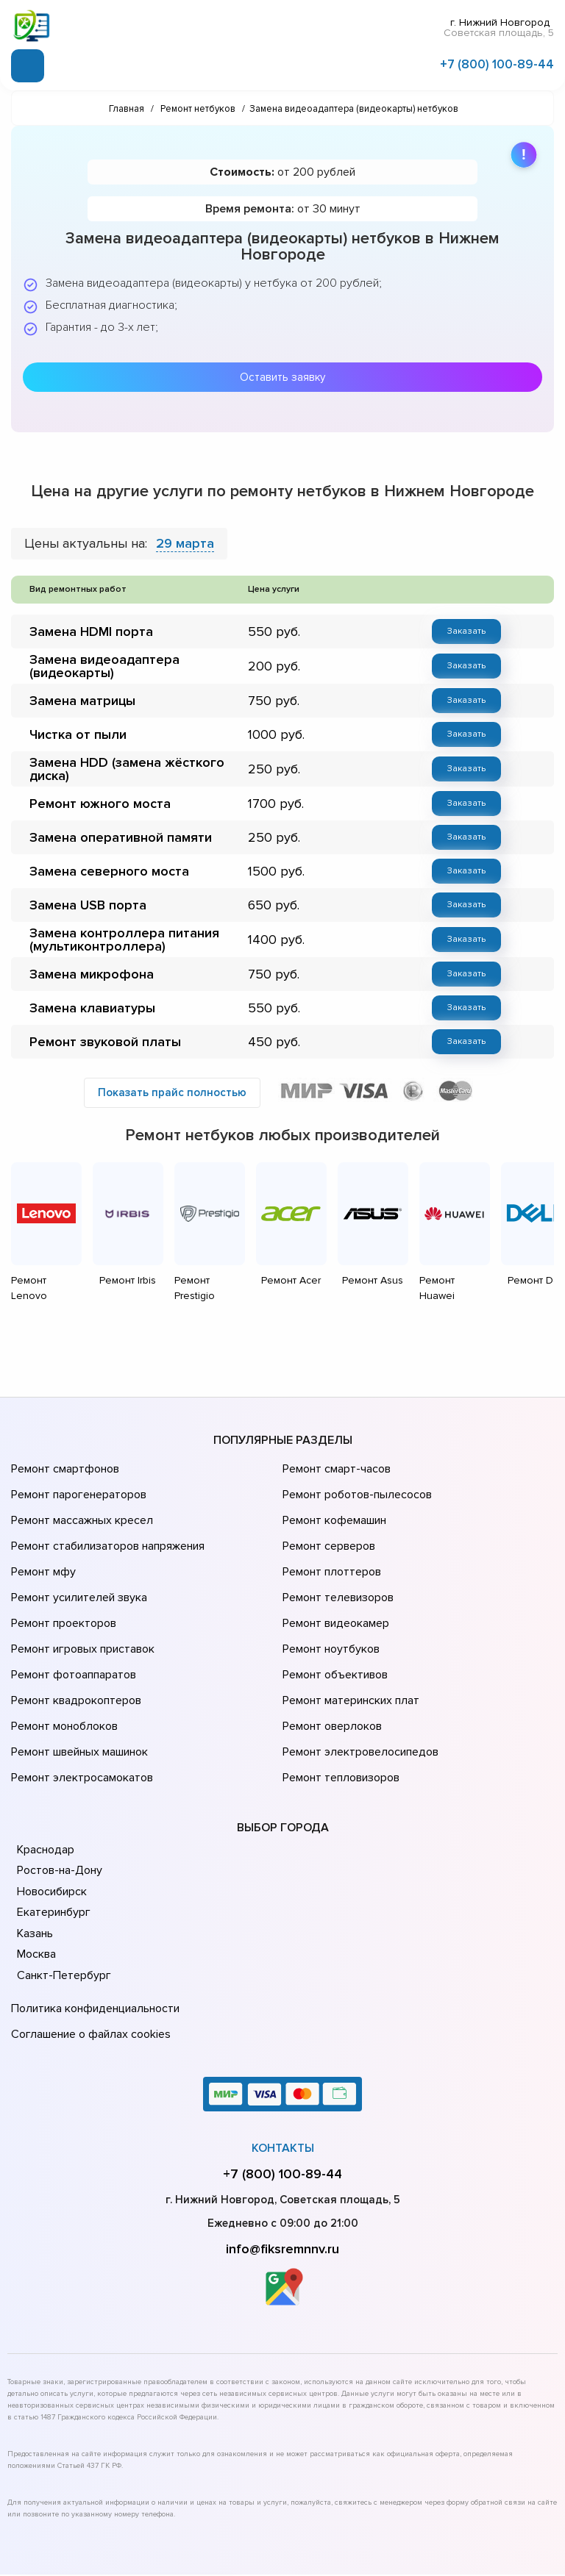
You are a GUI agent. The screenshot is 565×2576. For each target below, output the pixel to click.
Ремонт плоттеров (329, 1510)
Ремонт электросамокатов (78, 1674)
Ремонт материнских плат (347, 1613)
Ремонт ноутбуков (328, 1571)
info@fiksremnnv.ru (282, 2133)
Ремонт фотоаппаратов (71, 1592)
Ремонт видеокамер (333, 1551)
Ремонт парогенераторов (77, 1448)
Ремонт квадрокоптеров (73, 1613)
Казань (35, 1827)
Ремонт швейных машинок (77, 1654)
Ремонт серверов (327, 1489)
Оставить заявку (282, 369)
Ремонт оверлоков (330, 1633)
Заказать (466, 623)
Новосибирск (51, 1785)
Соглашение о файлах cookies (88, 1921)
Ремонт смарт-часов (334, 1427)
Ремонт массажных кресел (79, 1468)
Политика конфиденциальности (92, 1900)
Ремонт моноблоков (62, 1633)
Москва (36, 1848)
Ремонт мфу (41, 1510)
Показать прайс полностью (172, 1066)
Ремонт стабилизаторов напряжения (105, 1489)
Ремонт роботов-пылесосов (354, 1448)
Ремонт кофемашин (332, 1468)
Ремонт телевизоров (336, 1530)
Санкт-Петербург (61, 1869)
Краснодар (45, 1743)
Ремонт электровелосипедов (357, 1654)
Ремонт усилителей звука (76, 1530)
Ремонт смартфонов (63, 1427)
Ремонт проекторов (62, 1551)
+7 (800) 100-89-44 (497, 60)
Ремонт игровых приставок (80, 1571)
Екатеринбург (52, 1806)
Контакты (283, 2032)
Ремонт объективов (333, 1592)
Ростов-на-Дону (58, 1764)
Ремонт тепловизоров (339, 1674)
